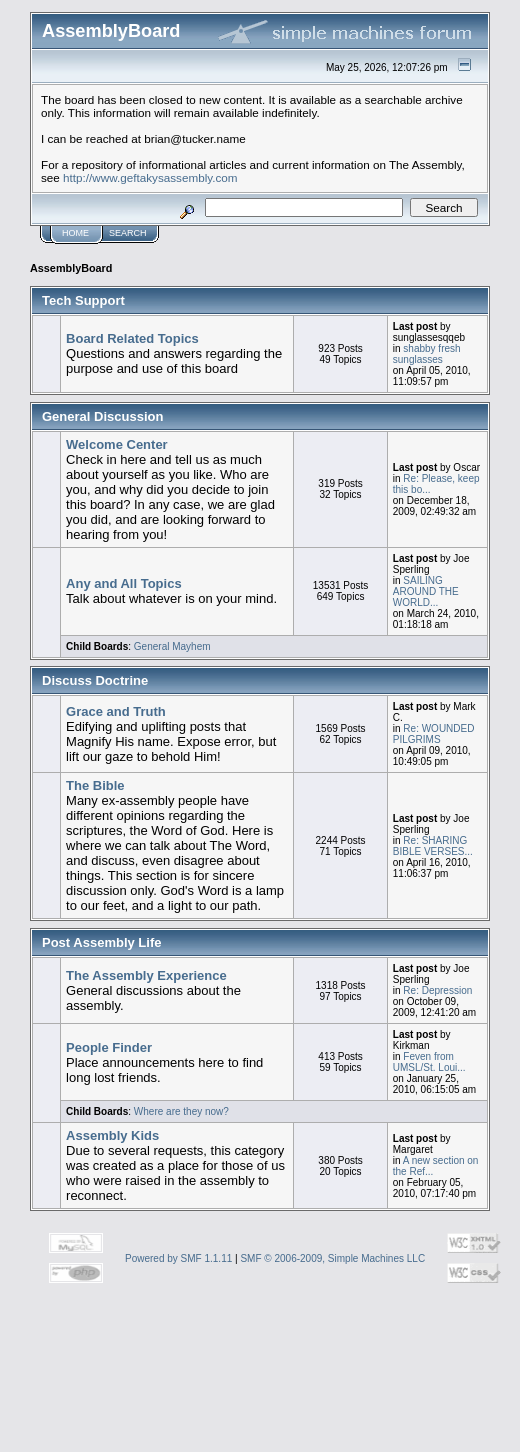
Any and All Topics (124, 583)
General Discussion (102, 416)
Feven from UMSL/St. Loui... (429, 1062)
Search (128, 233)
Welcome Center (117, 444)
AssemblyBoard (71, 268)
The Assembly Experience (146, 975)
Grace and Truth (116, 711)
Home (75, 233)
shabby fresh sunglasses (427, 354)
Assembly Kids (112, 1135)
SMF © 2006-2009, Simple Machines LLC (332, 1258)
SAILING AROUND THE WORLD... (426, 591)
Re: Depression (437, 990)
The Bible (95, 785)
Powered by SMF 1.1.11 (178, 1258)
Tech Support (83, 300)
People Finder (109, 1047)
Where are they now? (181, 1111)
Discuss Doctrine (95, 680)
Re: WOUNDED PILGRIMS (434, 734)
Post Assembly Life (101, 942)
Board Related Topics (132, 338)
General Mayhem (172, 646)
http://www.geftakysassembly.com (150, 177)
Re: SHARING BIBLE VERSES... (433, 846)
